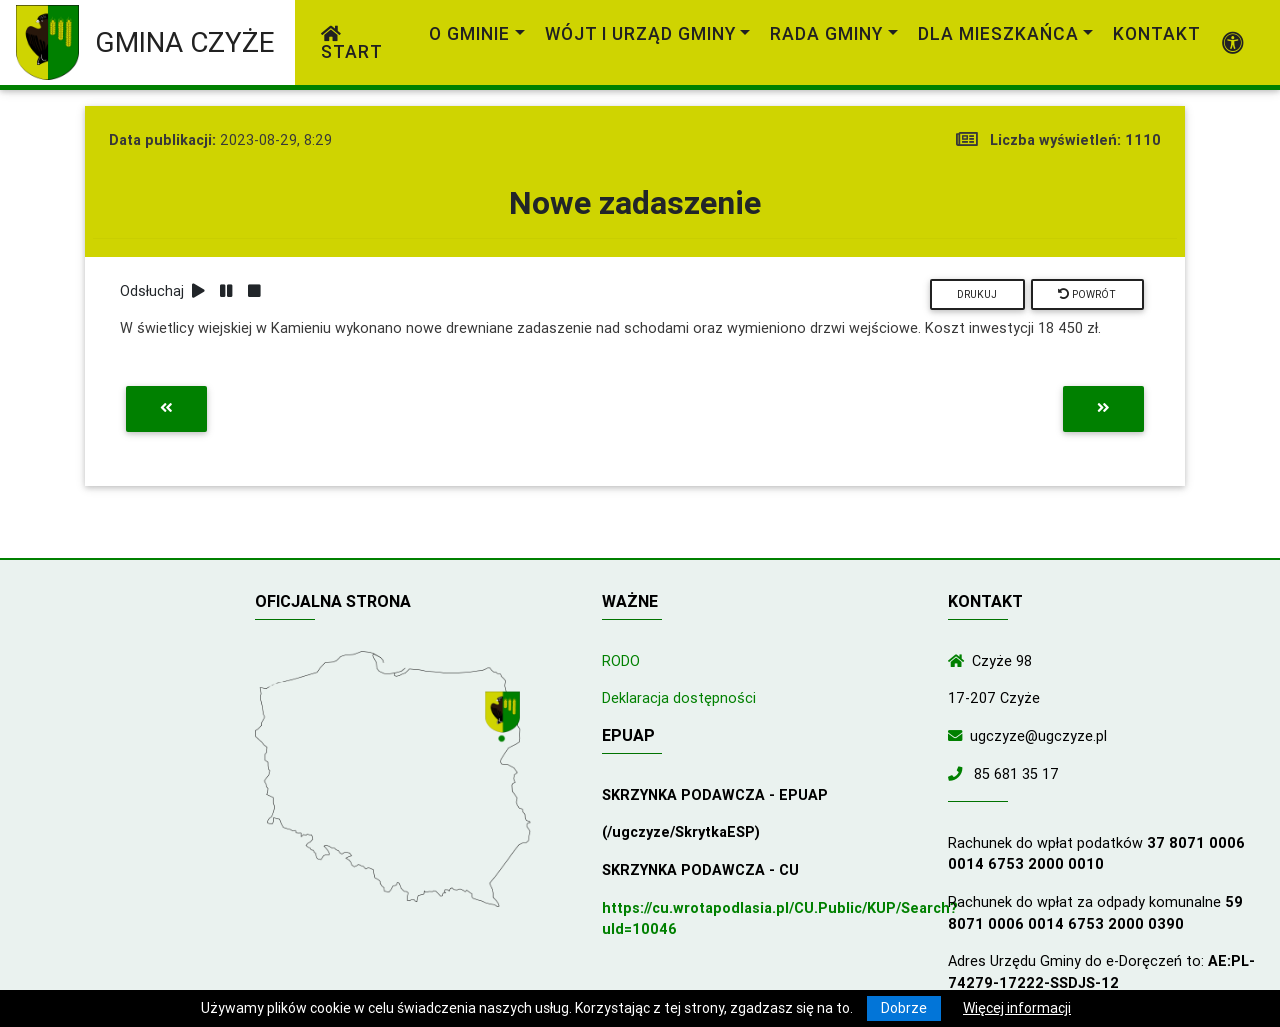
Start (352, 44)
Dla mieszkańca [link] (998, 33)
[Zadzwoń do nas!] (959, 774)
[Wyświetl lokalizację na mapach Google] (505, 718)
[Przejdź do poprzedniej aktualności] (166, 409)
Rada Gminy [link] (826, 33)
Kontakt (1157, 33)
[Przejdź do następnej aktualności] (1103, 409)
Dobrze (904, 1008)
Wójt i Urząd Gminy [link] (640, 33)
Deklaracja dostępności (679, 698)
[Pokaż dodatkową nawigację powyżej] (1233, 43)
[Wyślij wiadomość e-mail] (959, 736)
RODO (621, 661)
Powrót (1087, 294)
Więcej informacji (1017, 1008)
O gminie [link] (469, 33)
